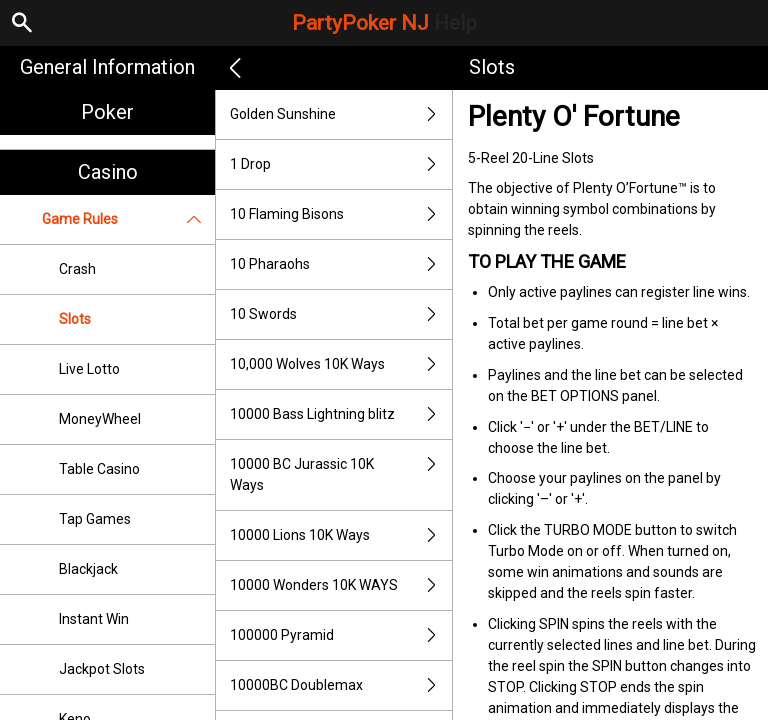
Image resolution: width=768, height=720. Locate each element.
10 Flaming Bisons (341, 214)
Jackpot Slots (102, 669)
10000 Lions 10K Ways (341, 535)
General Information (107, 67)
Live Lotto (89, 369)
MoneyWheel (100, 419)
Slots (75, 319)
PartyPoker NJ (384, 23)
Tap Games (95, 519)
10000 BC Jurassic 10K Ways (341, 475)
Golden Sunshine (341, 114)
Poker (107, 112)
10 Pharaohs (341, 264)
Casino (108, 172)
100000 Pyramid (341, 635)
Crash (77, 269)
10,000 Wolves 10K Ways (341, 364)
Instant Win (94, 619)
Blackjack (88, 569)
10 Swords (341, 314)
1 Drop (341, 164)
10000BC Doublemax (341, 685)
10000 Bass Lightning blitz (341, 414)
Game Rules (128, 219)
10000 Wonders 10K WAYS (341, 585)
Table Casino (99, 469)
